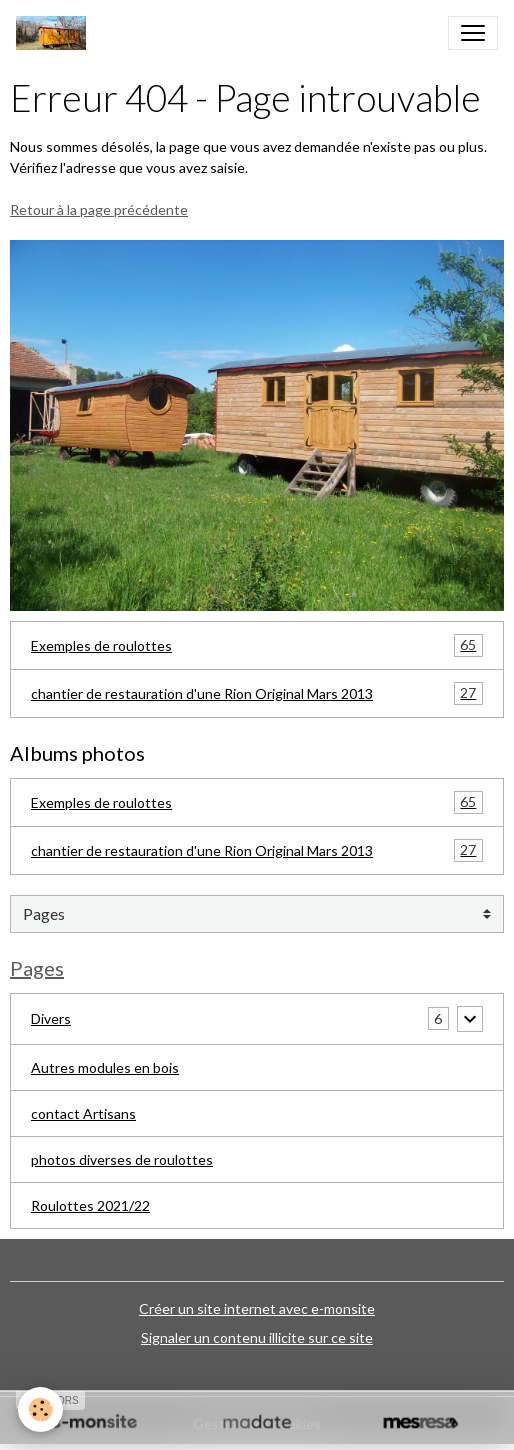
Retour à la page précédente (99, 209)
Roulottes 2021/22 (90, 1205)
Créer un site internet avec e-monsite (257, 1308)
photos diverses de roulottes (122, 1159)
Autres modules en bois (105, 1067)
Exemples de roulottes (257, 645)
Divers (51, 1018)
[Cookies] (40, 1409)
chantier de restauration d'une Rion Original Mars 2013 (257, 693)
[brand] (55, 33)
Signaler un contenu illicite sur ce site (257, 1337)
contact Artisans (83, 1113)
